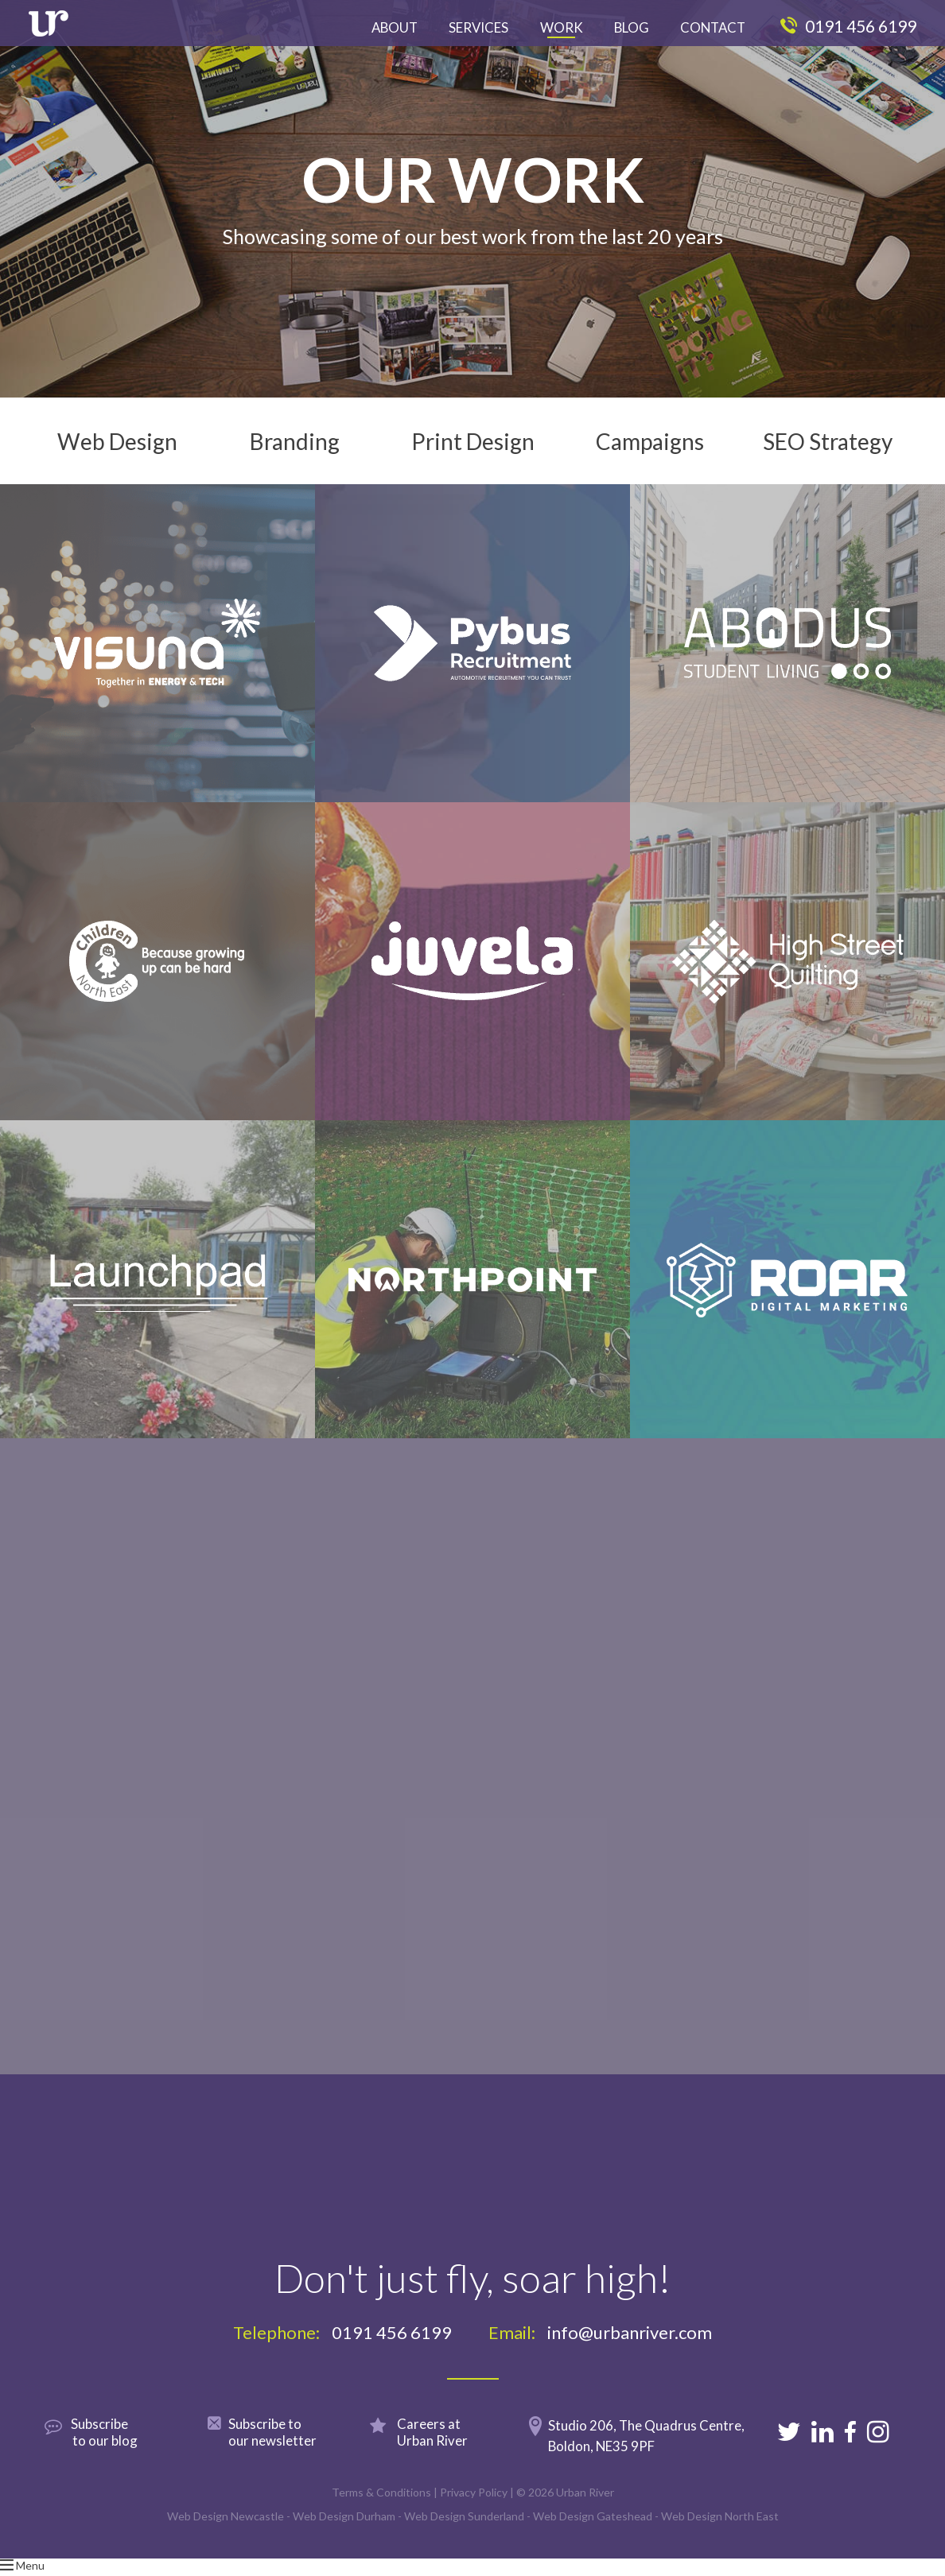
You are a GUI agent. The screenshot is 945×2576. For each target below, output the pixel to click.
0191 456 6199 (848, 26)
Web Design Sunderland (464, 2534)
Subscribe (122, 2450)
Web (117, 450)
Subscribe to (284, 2450)
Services (478, 27)
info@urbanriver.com (629, 2350)
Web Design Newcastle (225, 2534)
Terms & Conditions (381, 2510)
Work (561, 27)
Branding (295, 450)
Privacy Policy (474, 2510)
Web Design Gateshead (592, 2534)
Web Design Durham (344, 2534)
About (394, 27)
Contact (712, 27)
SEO (827, 450)
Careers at (444, 2450)
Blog (631, 27)
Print (473, 450)
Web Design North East (720, 2534)
